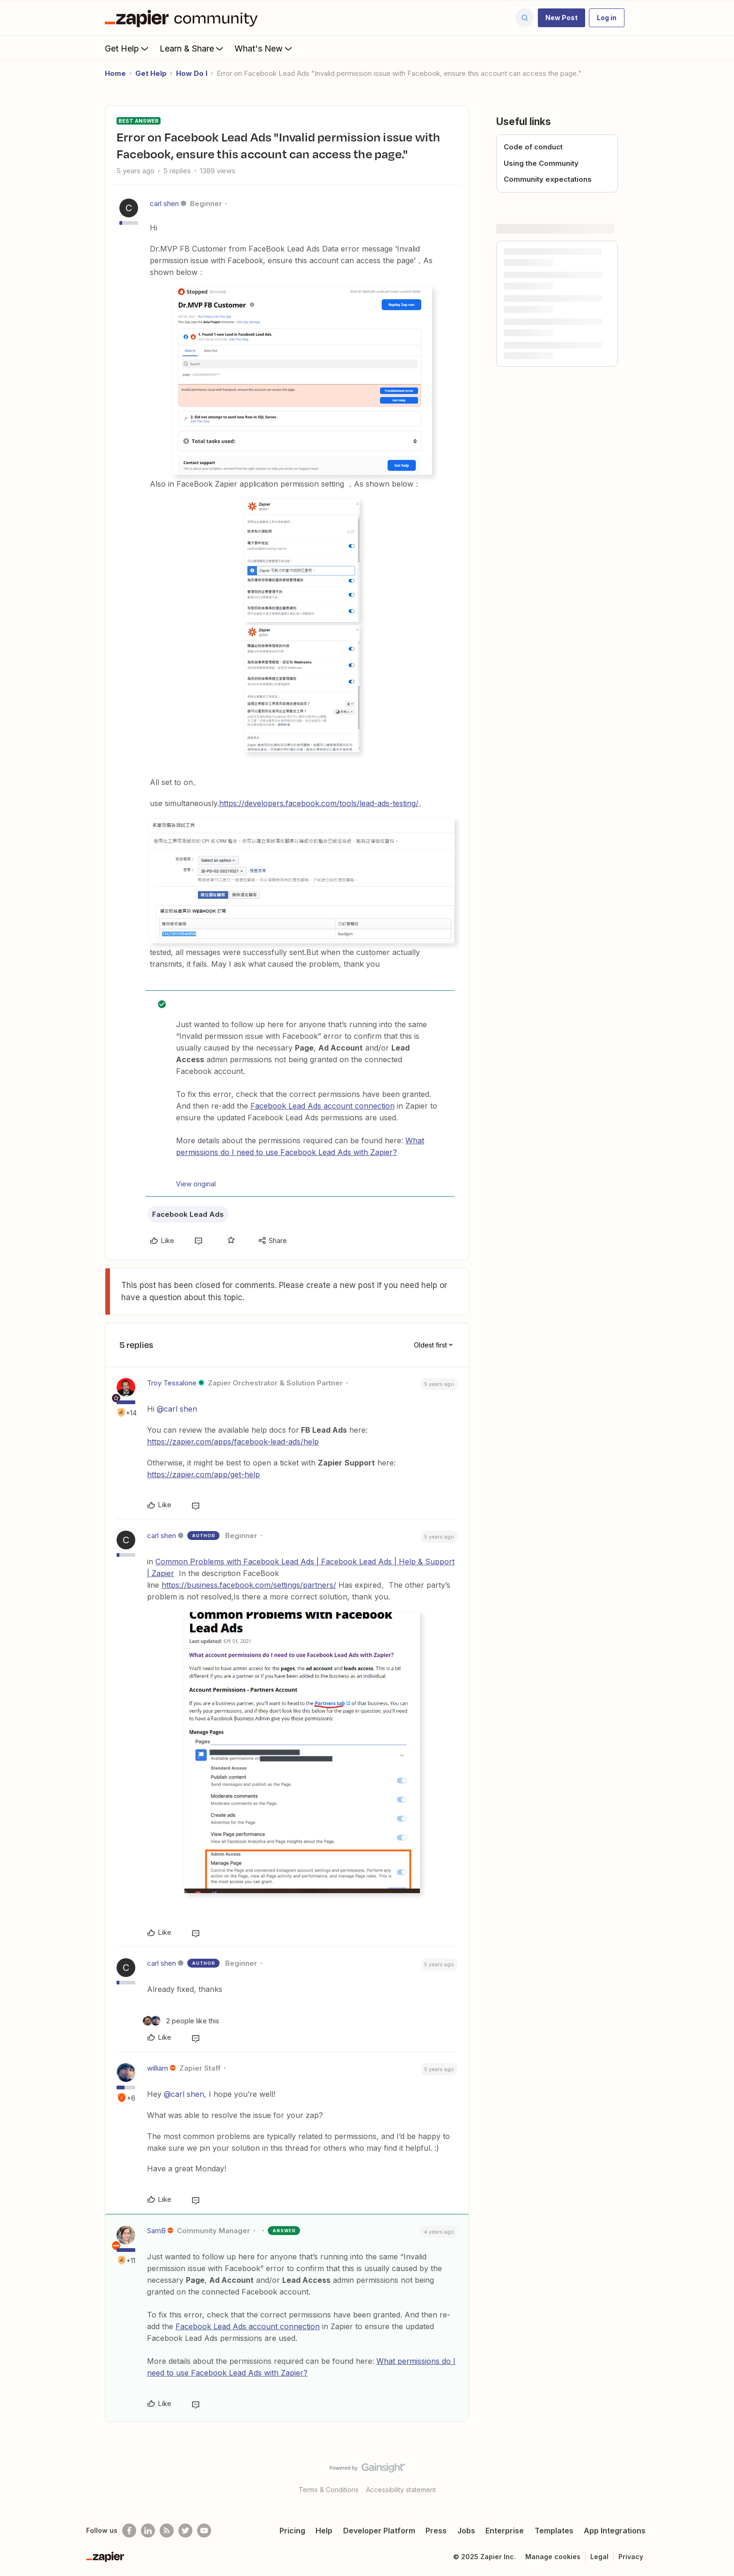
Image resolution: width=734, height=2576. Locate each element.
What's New (264, 48)
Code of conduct (533, 146)
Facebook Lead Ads (188, 1214)
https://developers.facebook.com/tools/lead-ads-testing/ (318, 803)
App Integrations (615, 2530)
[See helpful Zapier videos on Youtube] (204, 2531)
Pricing (292, 2530)
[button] (561, 17)
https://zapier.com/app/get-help (203, 1474)
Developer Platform (379, 2530)
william (157, 2068)
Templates (554, 2530)
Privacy (630, 2557)
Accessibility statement (401, 2490)
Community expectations (548, 179)
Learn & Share (192, 48)
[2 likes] (181, 2021)
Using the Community (541, 163)
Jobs (466, 2530)
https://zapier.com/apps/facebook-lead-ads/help (233, 1441)
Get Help (127, 48)
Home (115, 73)
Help (324, 2530)
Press (436, 2530)
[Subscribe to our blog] (167, 2531)
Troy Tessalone (172, 1382)
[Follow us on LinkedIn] (148, 2531)
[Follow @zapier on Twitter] (185, 2531)
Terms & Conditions (329, 2490)
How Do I (191, 73)
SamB (156, 2230)
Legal (599, 2557)
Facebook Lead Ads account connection (322, 1105)
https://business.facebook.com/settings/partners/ (248, 1585)
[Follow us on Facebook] (129, 2531)
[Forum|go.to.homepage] (183, 17)
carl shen (164, 203)
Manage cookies (552, 2557)
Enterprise (504, 2530)
